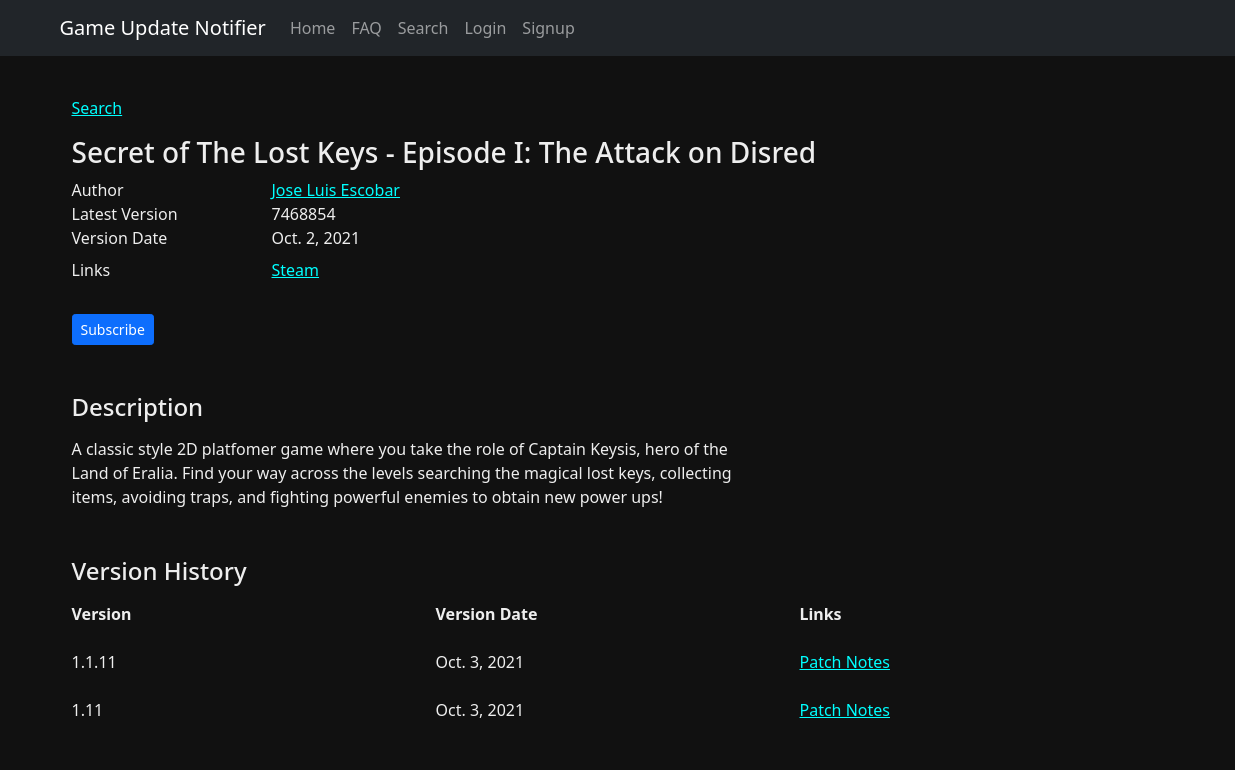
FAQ (366, 28)
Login (485, 28)
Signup (548, 28)
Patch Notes (845, 662)
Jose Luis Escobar (336, 190)
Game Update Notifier (163, 27)
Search (423, 28)
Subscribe (113, 329)
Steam (296, 270)
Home (313, 28)
